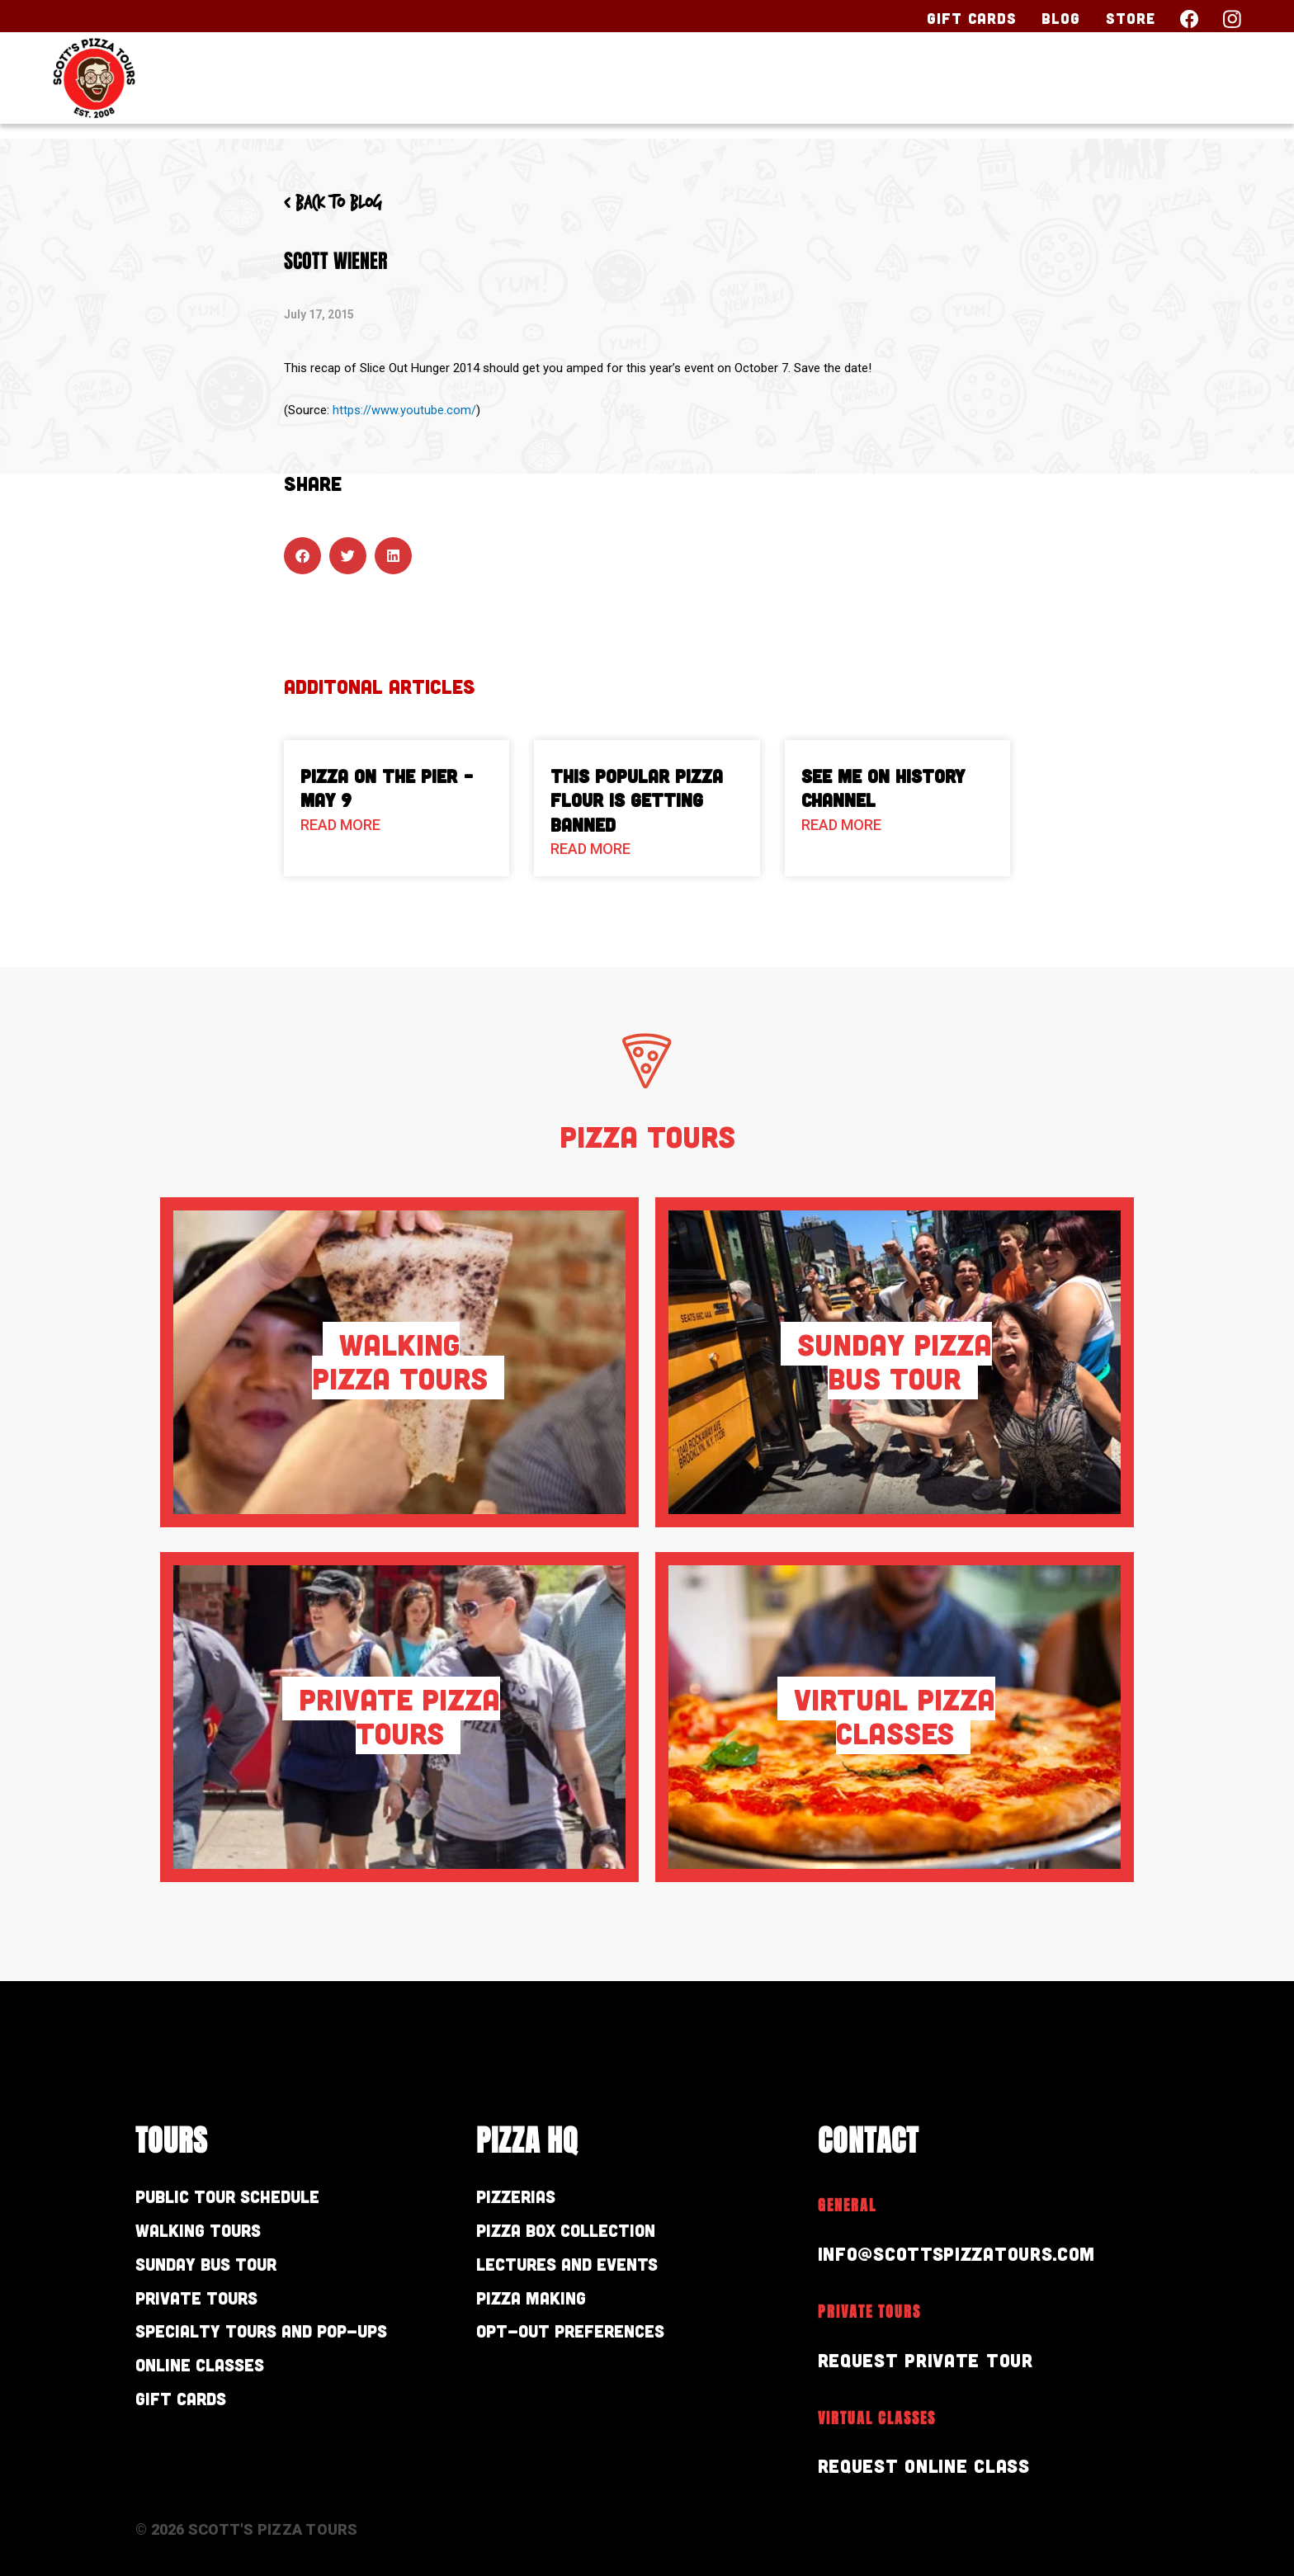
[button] (302, 555)
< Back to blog (339, 203)
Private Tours (205, 2307)
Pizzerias (521, 2198)
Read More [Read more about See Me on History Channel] (841, 824)
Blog (1060, 18)
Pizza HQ (936, 88)
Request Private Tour (932, 2359)
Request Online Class (931, 2465)
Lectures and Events (581, 2270)
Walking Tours (208, 2234)
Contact (1186, 88)
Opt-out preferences (584, 2342)
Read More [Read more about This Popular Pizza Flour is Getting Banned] (590, 848)
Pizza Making (539, 2307)
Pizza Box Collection (579, 2234)
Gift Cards (972, 18)
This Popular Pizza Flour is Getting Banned (636, 800)
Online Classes (210, 2378)
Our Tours (785, 88)
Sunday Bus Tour (218, 2270)
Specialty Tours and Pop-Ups (283, 2342)
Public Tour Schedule (241, 2198)
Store (1131, 18)
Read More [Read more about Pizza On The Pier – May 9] (340, 824)
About (1061, 88)
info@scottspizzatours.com (968, 2253)
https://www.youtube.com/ (404, 410)
